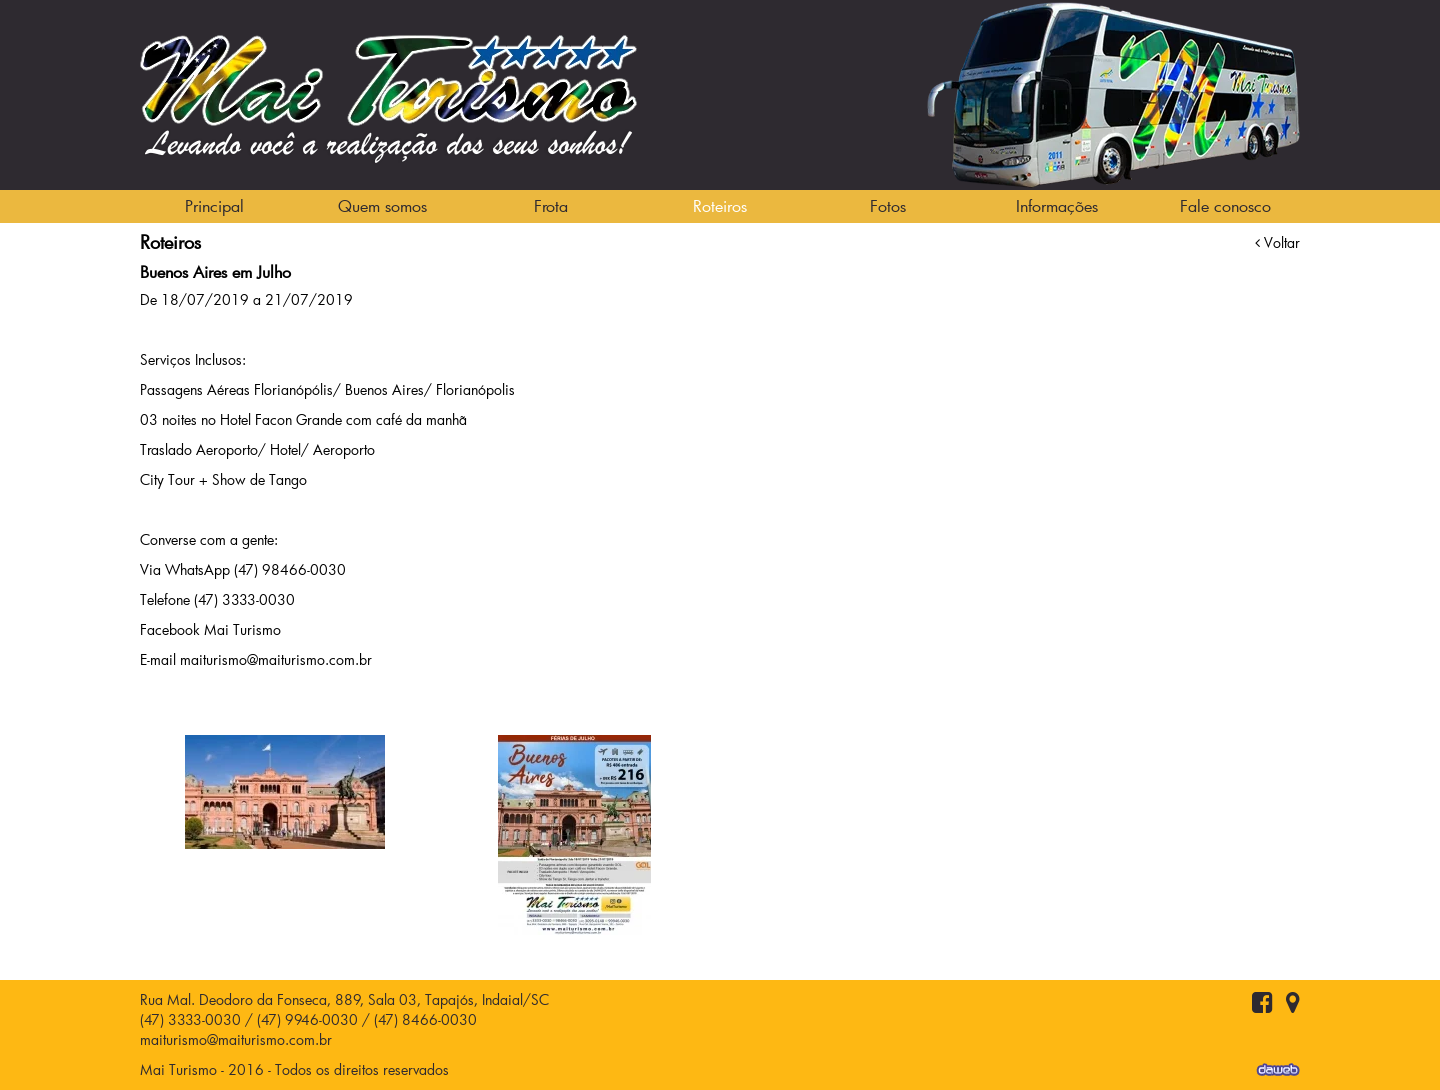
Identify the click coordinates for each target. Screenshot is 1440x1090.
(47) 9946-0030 (307, 1019)
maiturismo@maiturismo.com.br (236, 1039)
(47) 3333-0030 (190, 1019)
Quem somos (382, 205)
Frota (551, 205)
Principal (214, 205)
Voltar (1277, 242)
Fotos (888, 205)
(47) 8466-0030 (425, 1019)
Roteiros (720, 205)
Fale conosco (1225, 205)
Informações (1057, 205)
